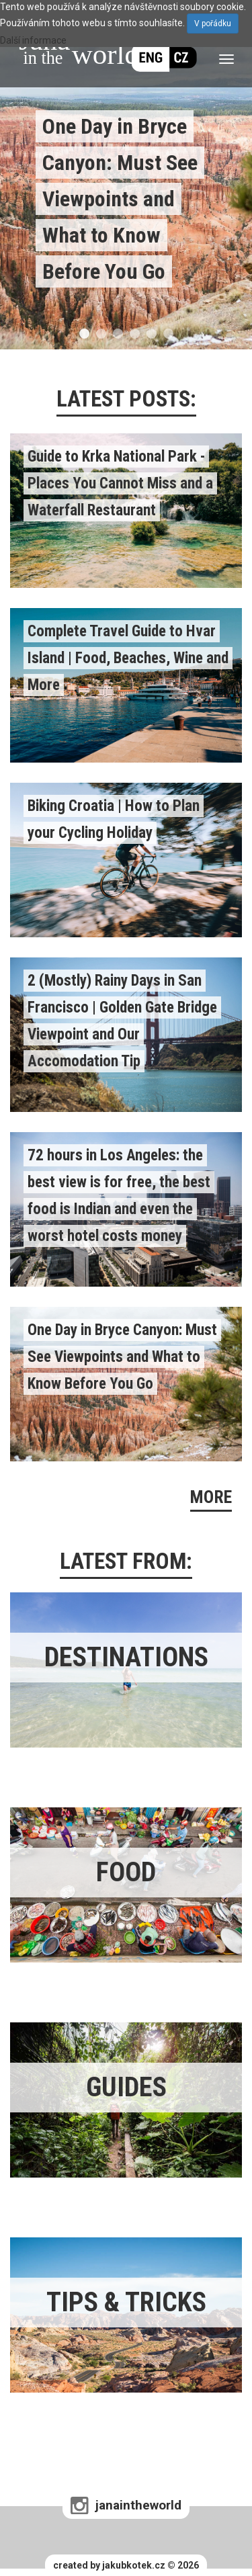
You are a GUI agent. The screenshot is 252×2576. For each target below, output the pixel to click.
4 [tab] (135, 334)
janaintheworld (138, 2505)
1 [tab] (84, 334)
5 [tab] (151, 334)
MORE (211, 1497)
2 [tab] (101, 334)
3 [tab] (118, 334)
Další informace (33, 40)
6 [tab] (168, 334)
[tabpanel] (126, 174)
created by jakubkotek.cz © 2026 (126, 2565)
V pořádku (212, 23)
